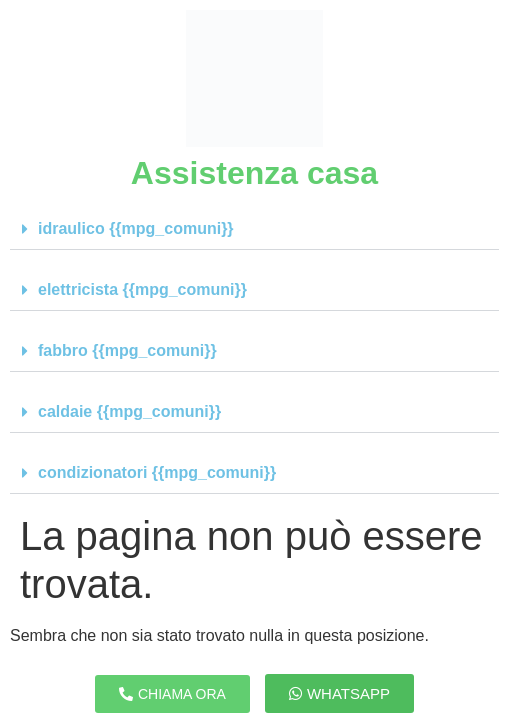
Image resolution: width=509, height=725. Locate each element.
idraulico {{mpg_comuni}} (136, 228)
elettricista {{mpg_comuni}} (142, 289)
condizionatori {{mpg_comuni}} (157, 472)
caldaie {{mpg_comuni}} (129, 411)
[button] (254, 229)
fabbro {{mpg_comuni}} (127, 350)
